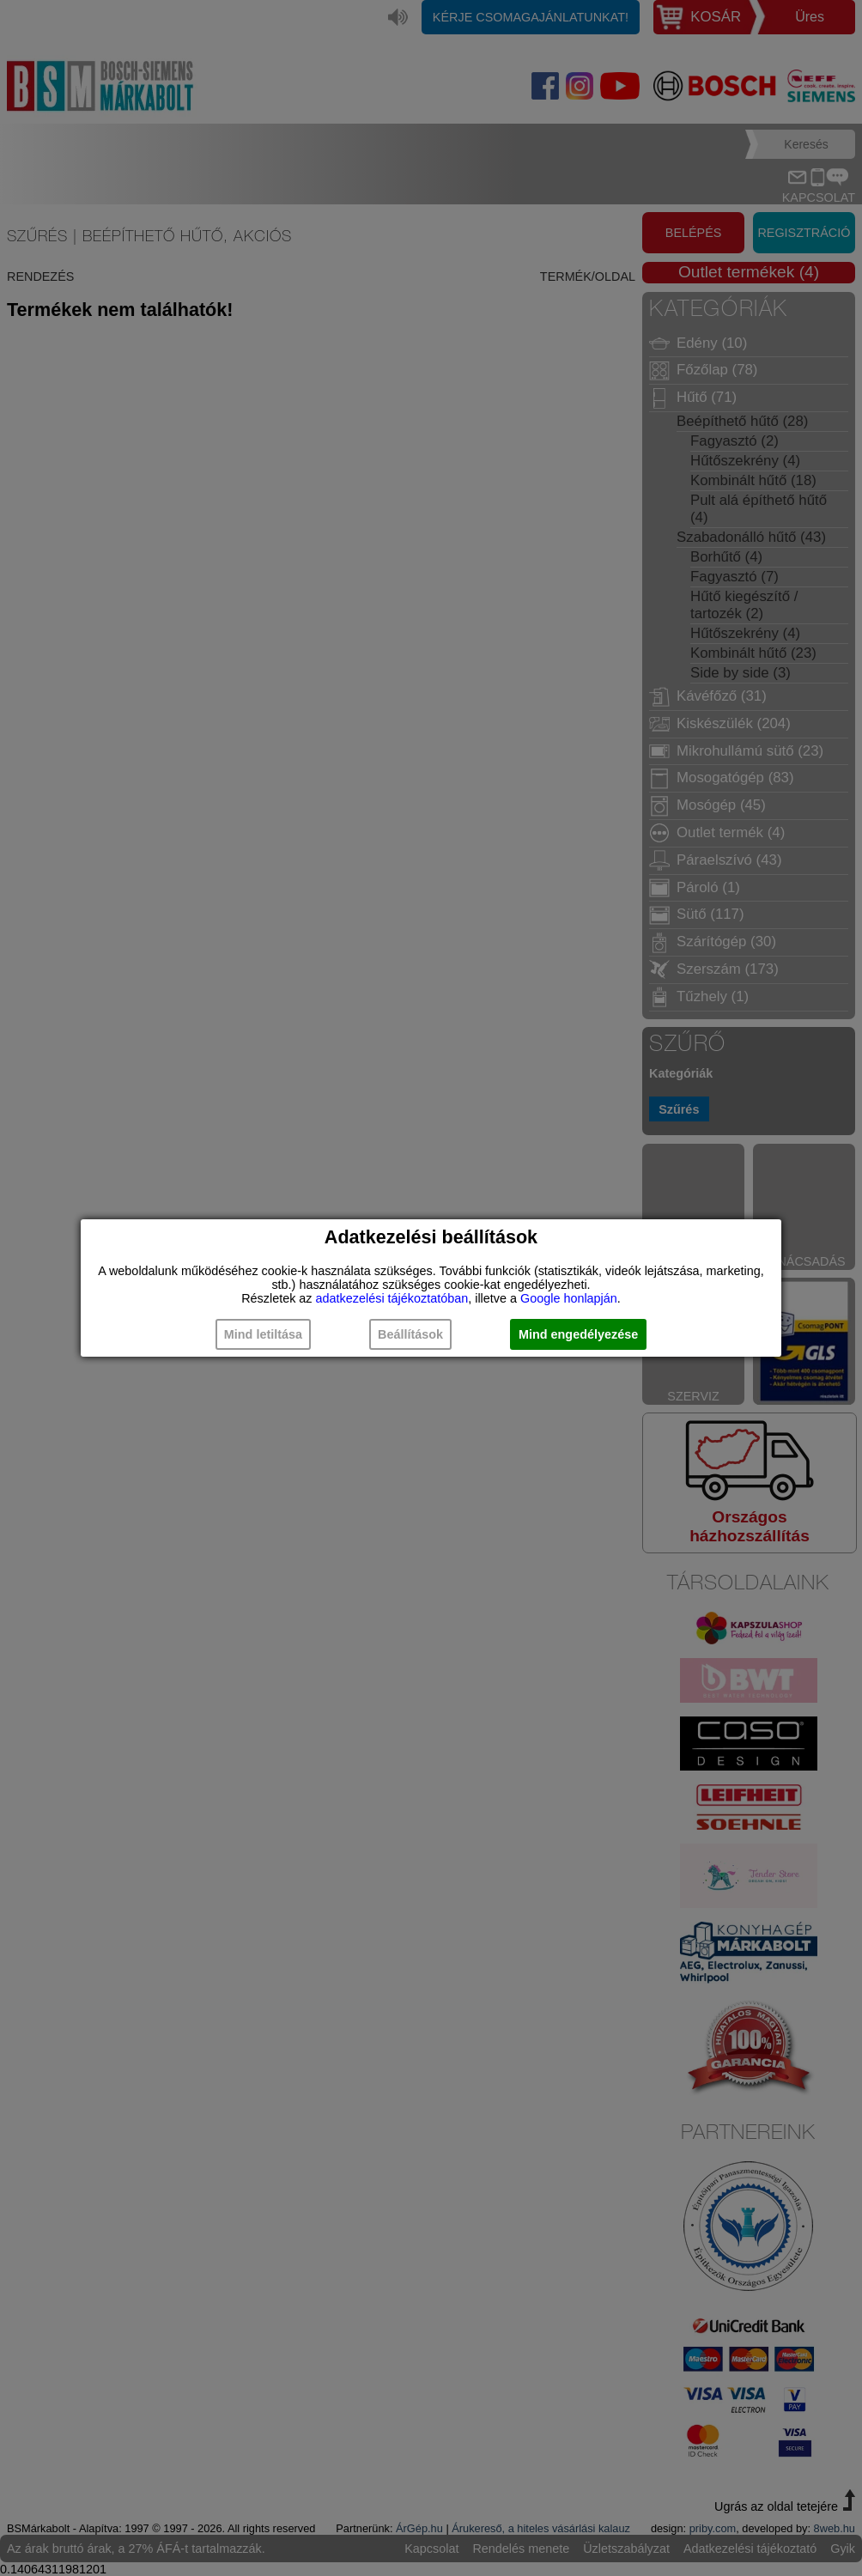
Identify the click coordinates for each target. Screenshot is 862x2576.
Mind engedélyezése (578, 1334)
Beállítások (410, 1334)
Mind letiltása (263, 1334)
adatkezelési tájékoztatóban (392, 1298)
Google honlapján (568, 1298)
